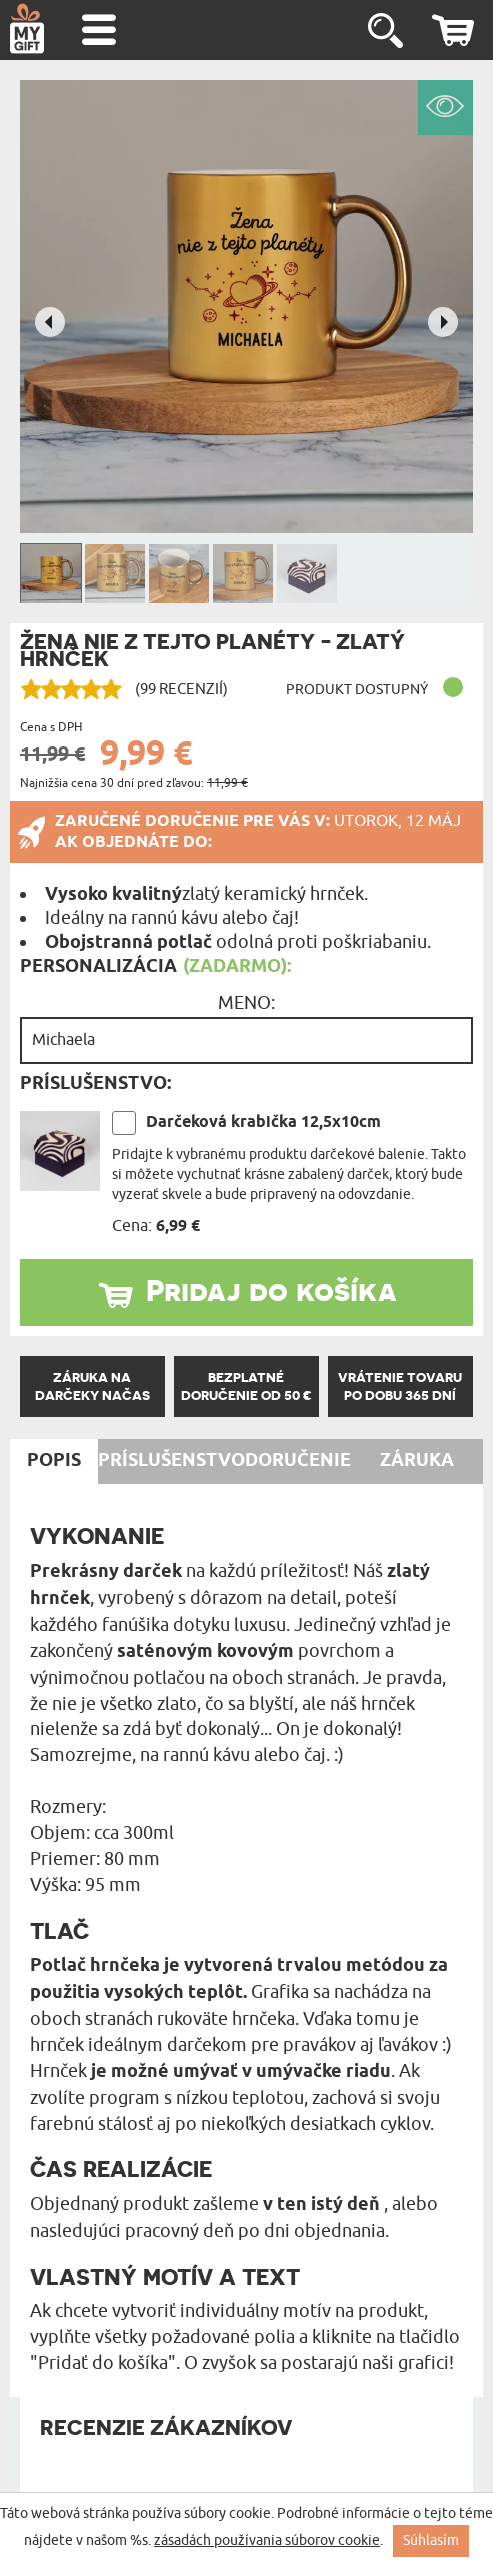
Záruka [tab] (417, 1461)
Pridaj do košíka (271, 1290)
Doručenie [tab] (298, 1461)
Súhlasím (431, 2540)
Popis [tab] (54, 1461)
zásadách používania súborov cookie (267, 2540)
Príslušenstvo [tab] (171, 1461)
